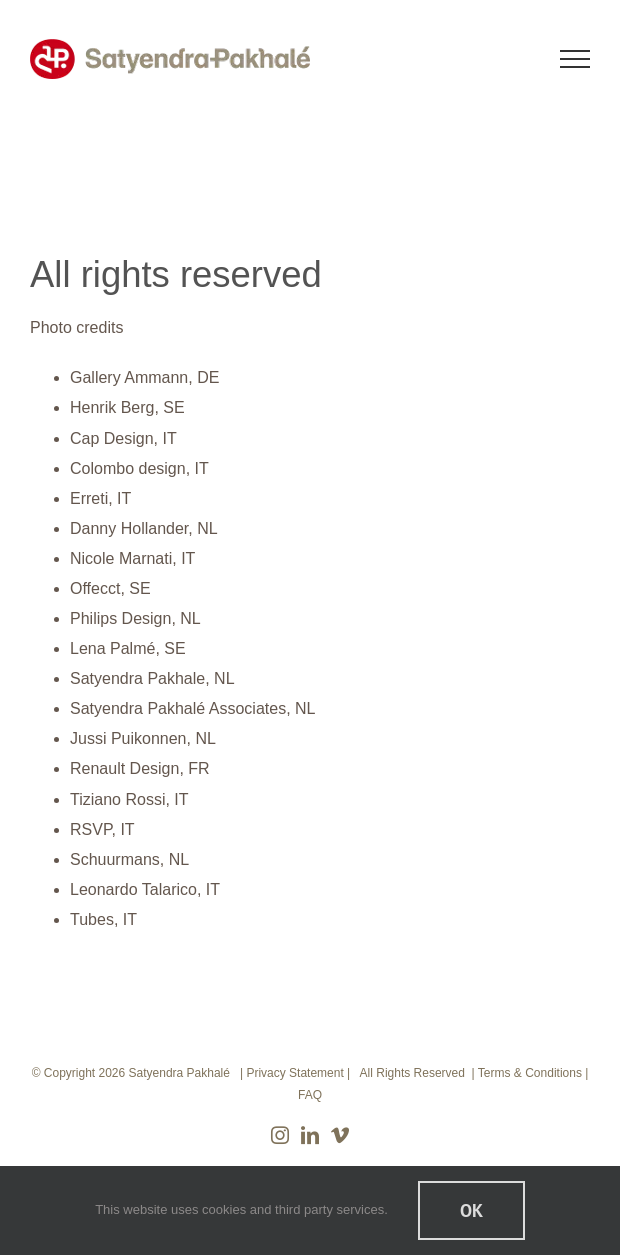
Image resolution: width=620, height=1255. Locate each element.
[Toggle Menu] (575, 59)
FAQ (310, 1095)
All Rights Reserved (412, 1073)
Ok (471, 1210)
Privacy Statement (294, 1073)
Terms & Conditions (530, 1073)
